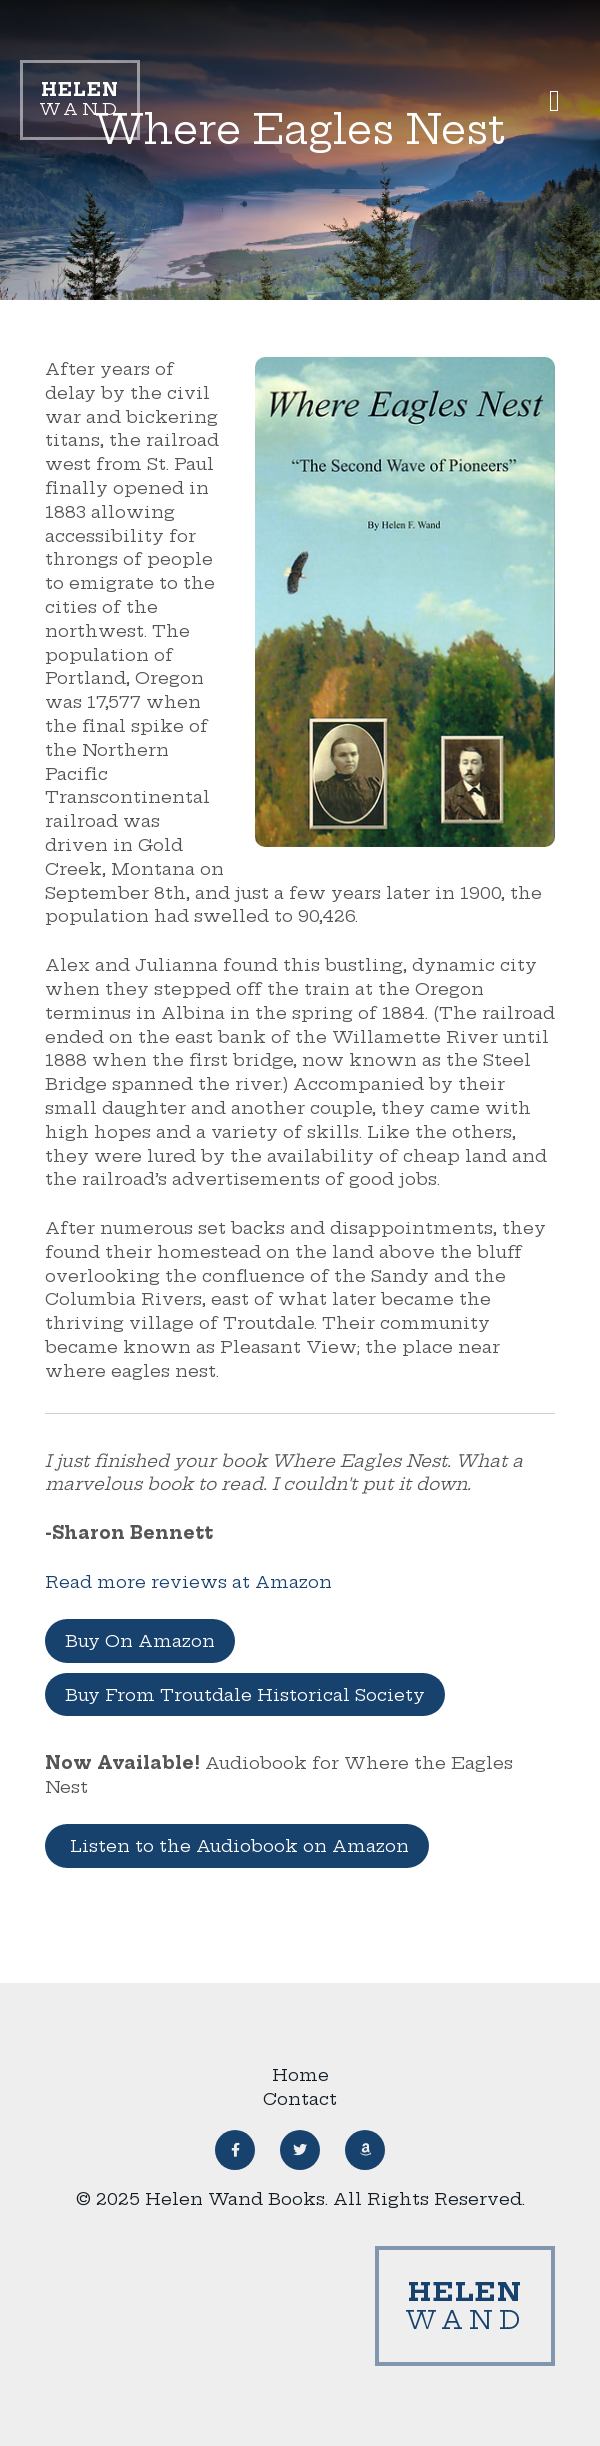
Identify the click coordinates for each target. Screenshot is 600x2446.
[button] (554, 100)
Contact (300, 2098)
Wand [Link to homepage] (80, 99)
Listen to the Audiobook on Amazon (237, 1845)
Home (300, 2074)
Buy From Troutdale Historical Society (245, 1694)
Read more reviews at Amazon (188, 1581)
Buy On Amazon (140, 1640)
